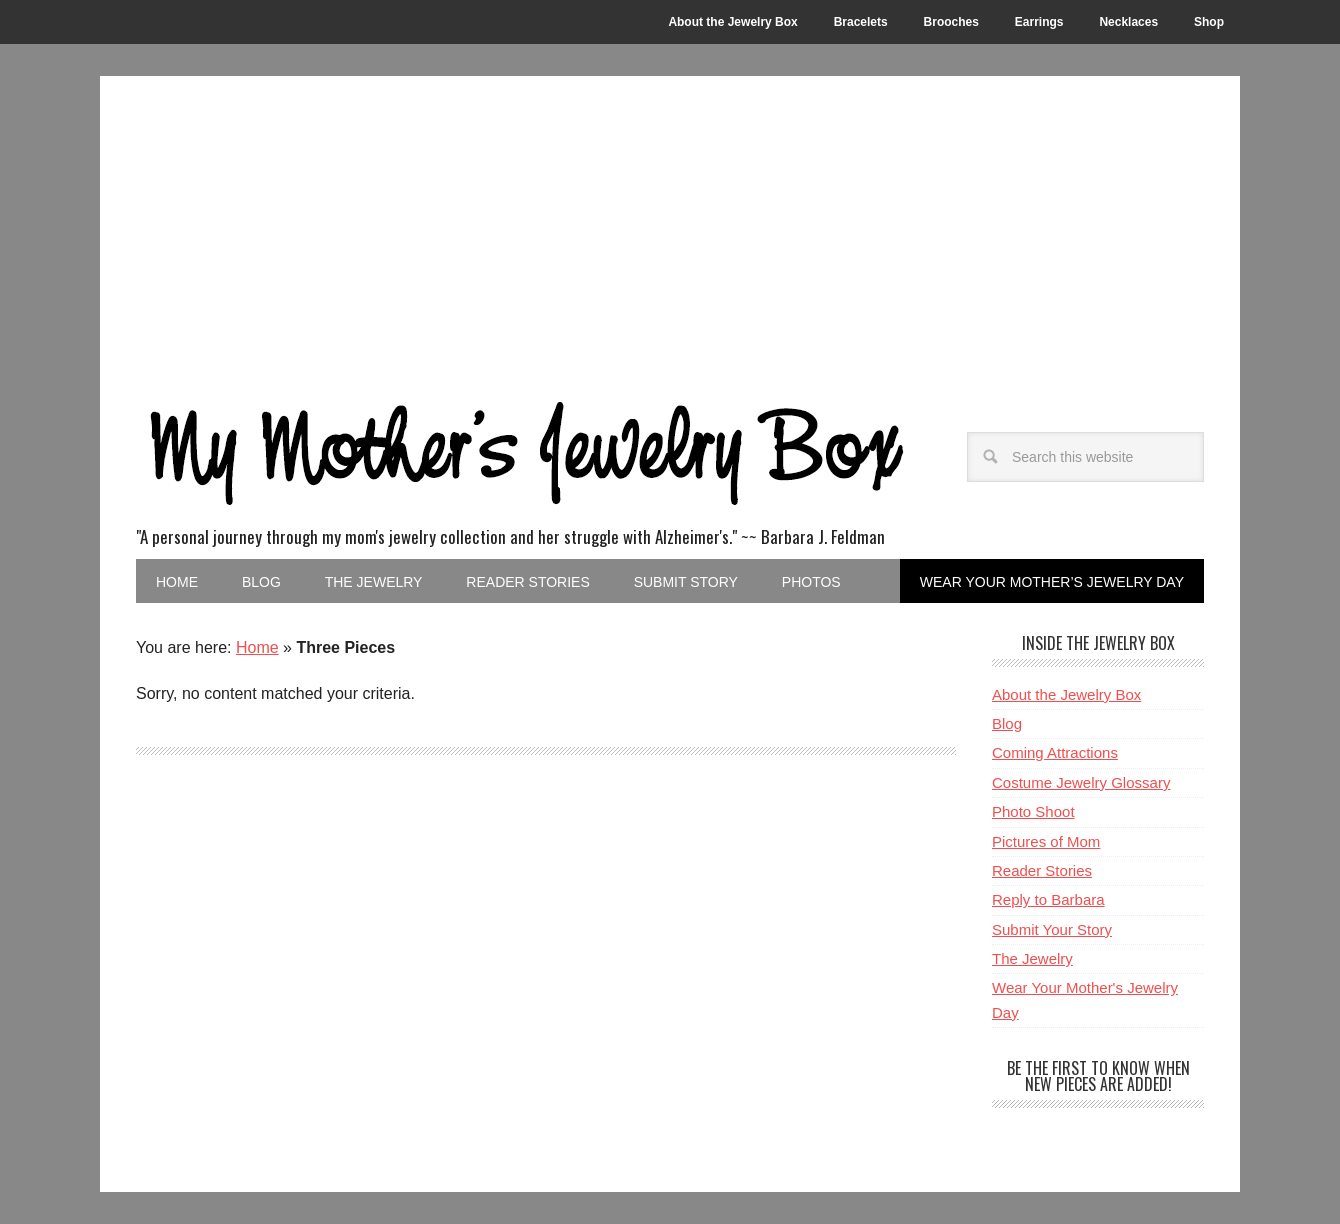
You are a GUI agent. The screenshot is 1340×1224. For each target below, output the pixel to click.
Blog (1007, 723)
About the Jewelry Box (1066, 694)
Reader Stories (1042, 870)
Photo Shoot (1033, 811)
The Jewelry (1032, 958)
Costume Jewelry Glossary (1081, 782)
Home (257, 647)
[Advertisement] (670, 226)
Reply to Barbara (1048, 899)
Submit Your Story (1052, 929)
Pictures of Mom (1046, 841)
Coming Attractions (1055, 752)
